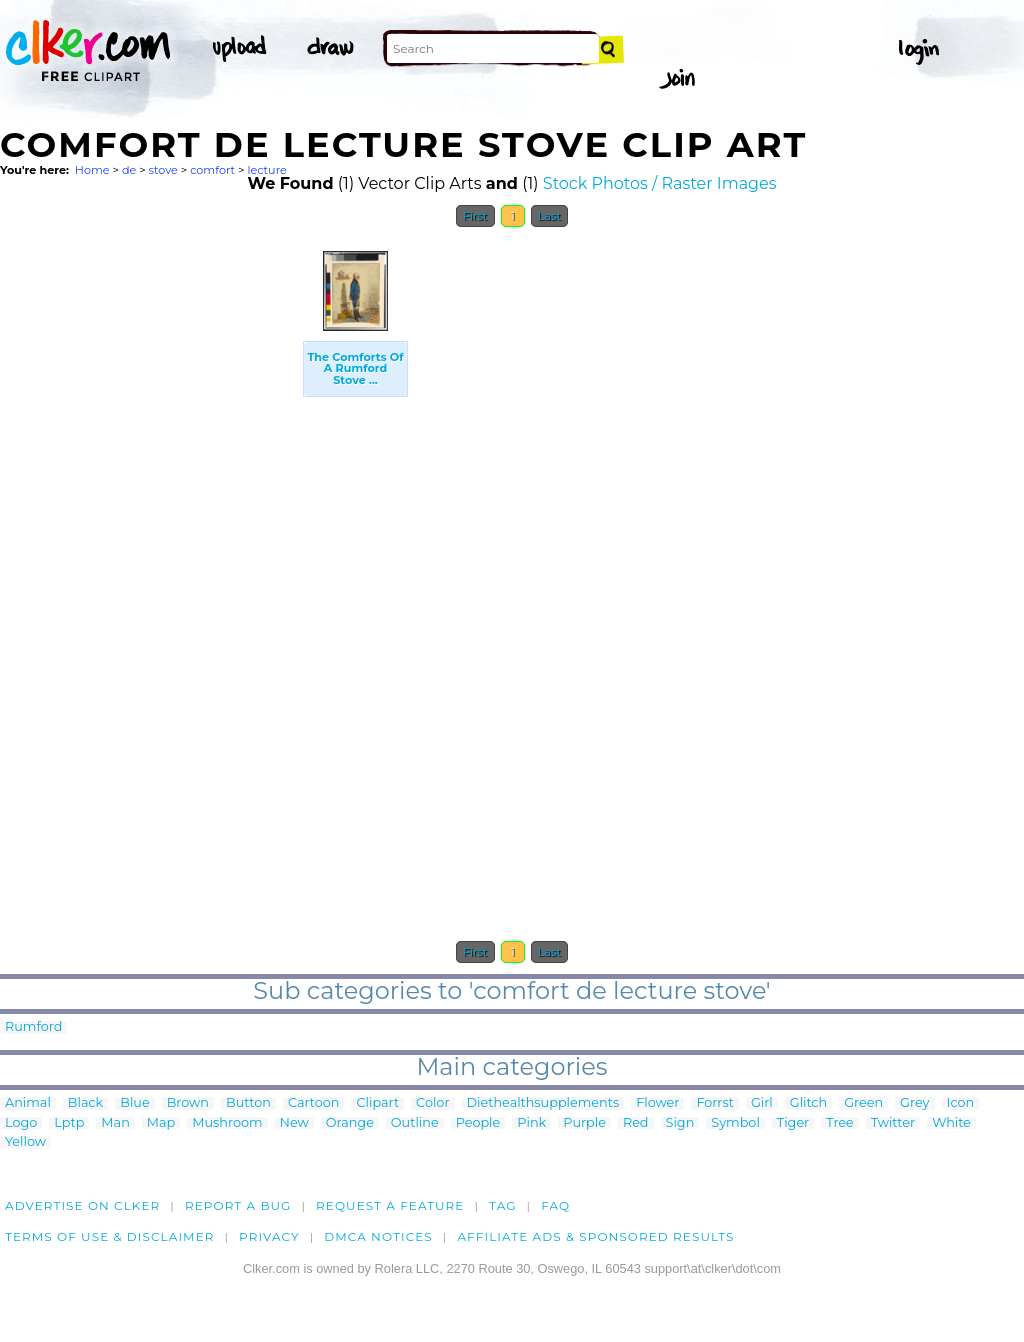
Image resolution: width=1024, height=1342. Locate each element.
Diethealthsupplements (543, 1103)
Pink (531, 1123)
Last (549, 216)
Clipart (377, 1103)
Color (432, 1103)
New (294, 1123)
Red (636, 1123)
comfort (212, 170)
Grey (914, 1103)
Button (248, 1103)
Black (85, 1103)
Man (115, 1123)
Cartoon (314, 1103)
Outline (415, 1123)
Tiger (793, 1123)
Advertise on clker (82, 1205)
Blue (134, 1103)
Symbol (735, 1123)
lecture (266, 170)
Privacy (269, 1236)
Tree (840, 1123)
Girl (762, 1103)
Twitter (893, 1123)
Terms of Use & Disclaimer (110, 1236)
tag (502, 1205)
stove (163, 170)
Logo (21, 1123)
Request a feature (390, 1205)
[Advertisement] (150, 538)
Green (863, 1103)
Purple (584, 1123)
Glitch (808, 1103)
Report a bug (238, 1205)
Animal (28, 1103)
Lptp (69, 1123)
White (951, 1123)
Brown (188, 1103)
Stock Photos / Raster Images (660, 183)
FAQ (555, 1205)
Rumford (33, 1027)
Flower (657, 1103)
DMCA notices (378, 1236)
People (478, 1123)
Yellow (25, 1142)
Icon (961, 1103)
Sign (680, 1123)
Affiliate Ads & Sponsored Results (595, 1236)
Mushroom (227, 1123)
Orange (350, 1123)
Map (161, 1123)
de (129, 170)
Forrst (714, 1103)
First (475, 216)
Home (92, 170)
